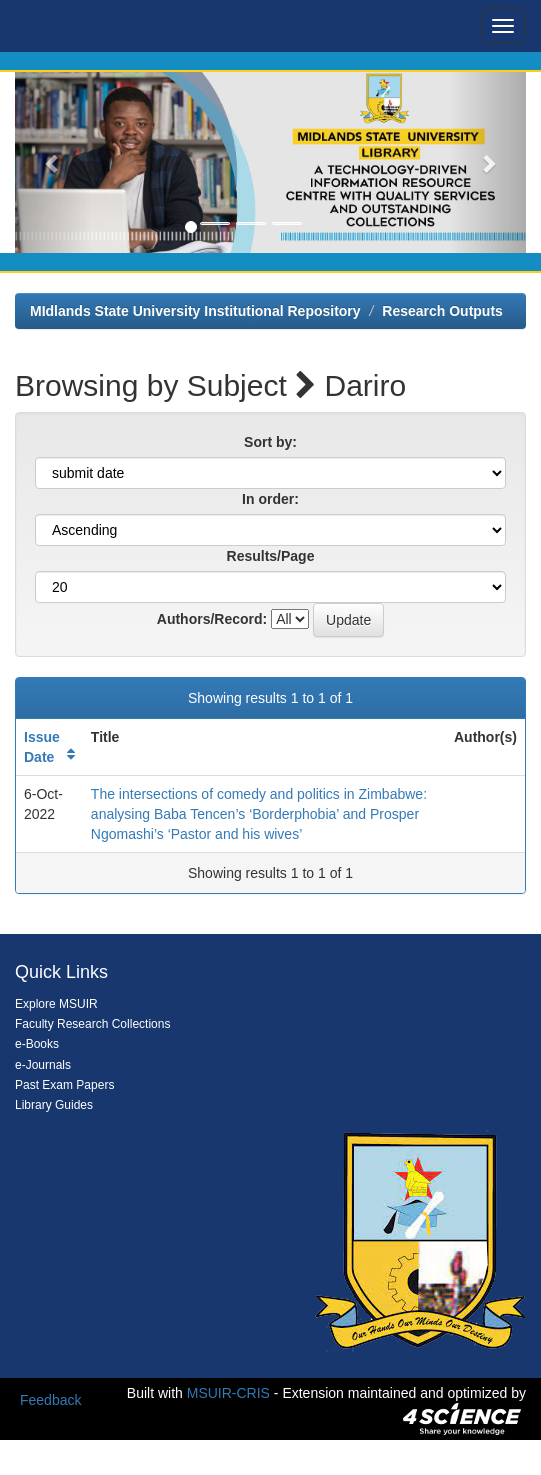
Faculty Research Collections (92, 1024)
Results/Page (271, 556)
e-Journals (43, 1065)
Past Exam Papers (64, 1085)
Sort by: (270, 442)
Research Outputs (442, 311)
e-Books (37, 1044)
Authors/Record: (212, 619)
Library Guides (54, 1105)
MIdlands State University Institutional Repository (195, 311)
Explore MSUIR (56, 1004)
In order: (270, 499)
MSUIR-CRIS (228, 1393)
